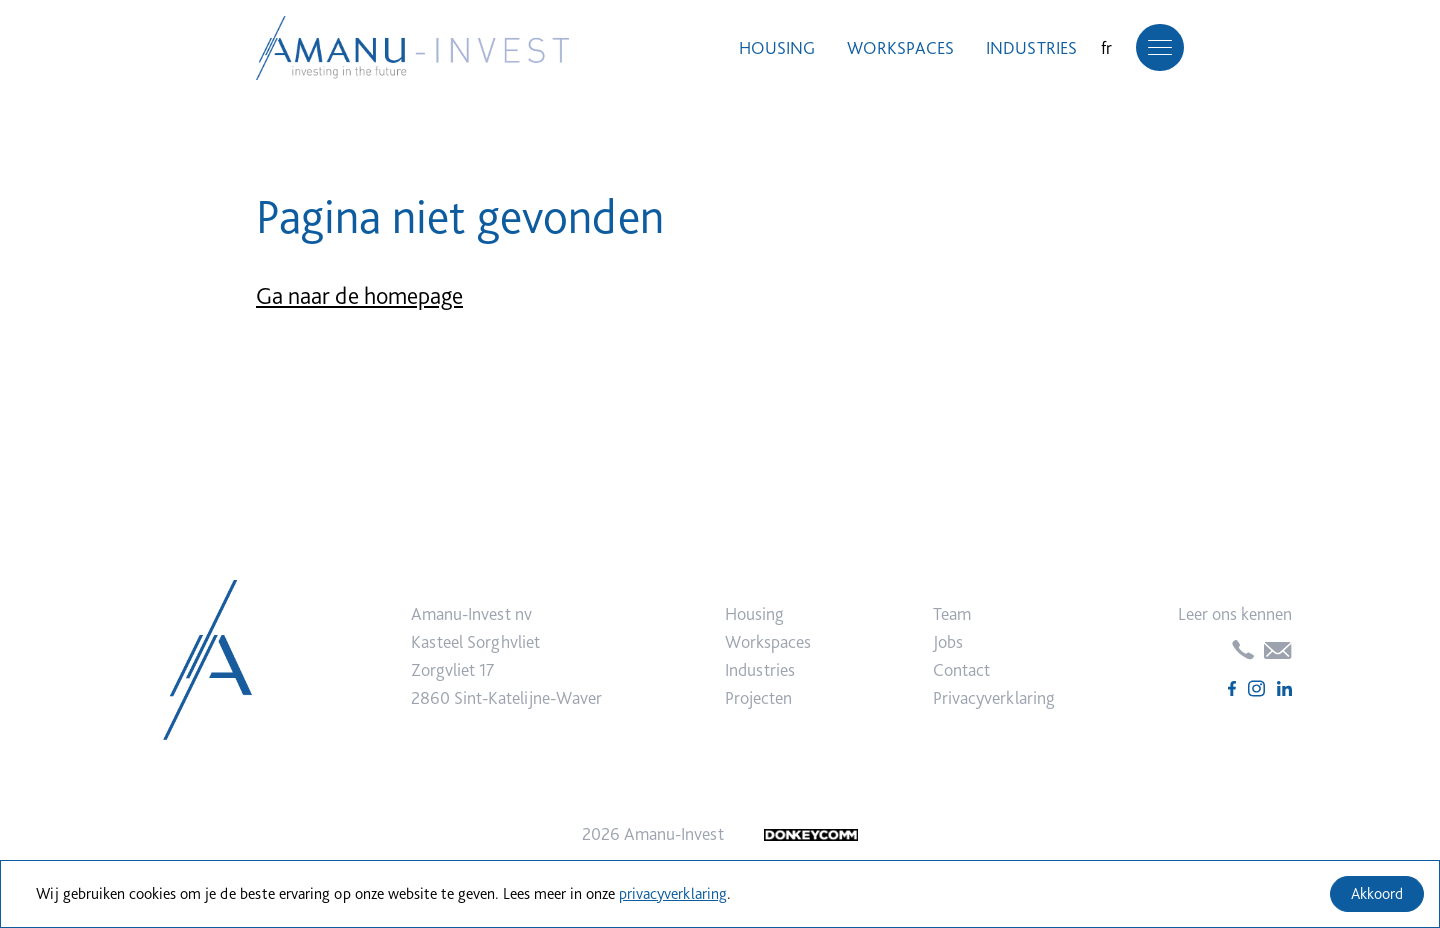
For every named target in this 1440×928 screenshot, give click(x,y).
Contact (961, 669)
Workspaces (900, 47)
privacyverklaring (673, 893)
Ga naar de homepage (359, 295)
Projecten (758, 697)
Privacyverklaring (994, 697)
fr (1106, 47)
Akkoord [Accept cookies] (1377, 893)
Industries (1031, 47)
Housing (777, 47)
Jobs (948, 641)
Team (952, 613)
